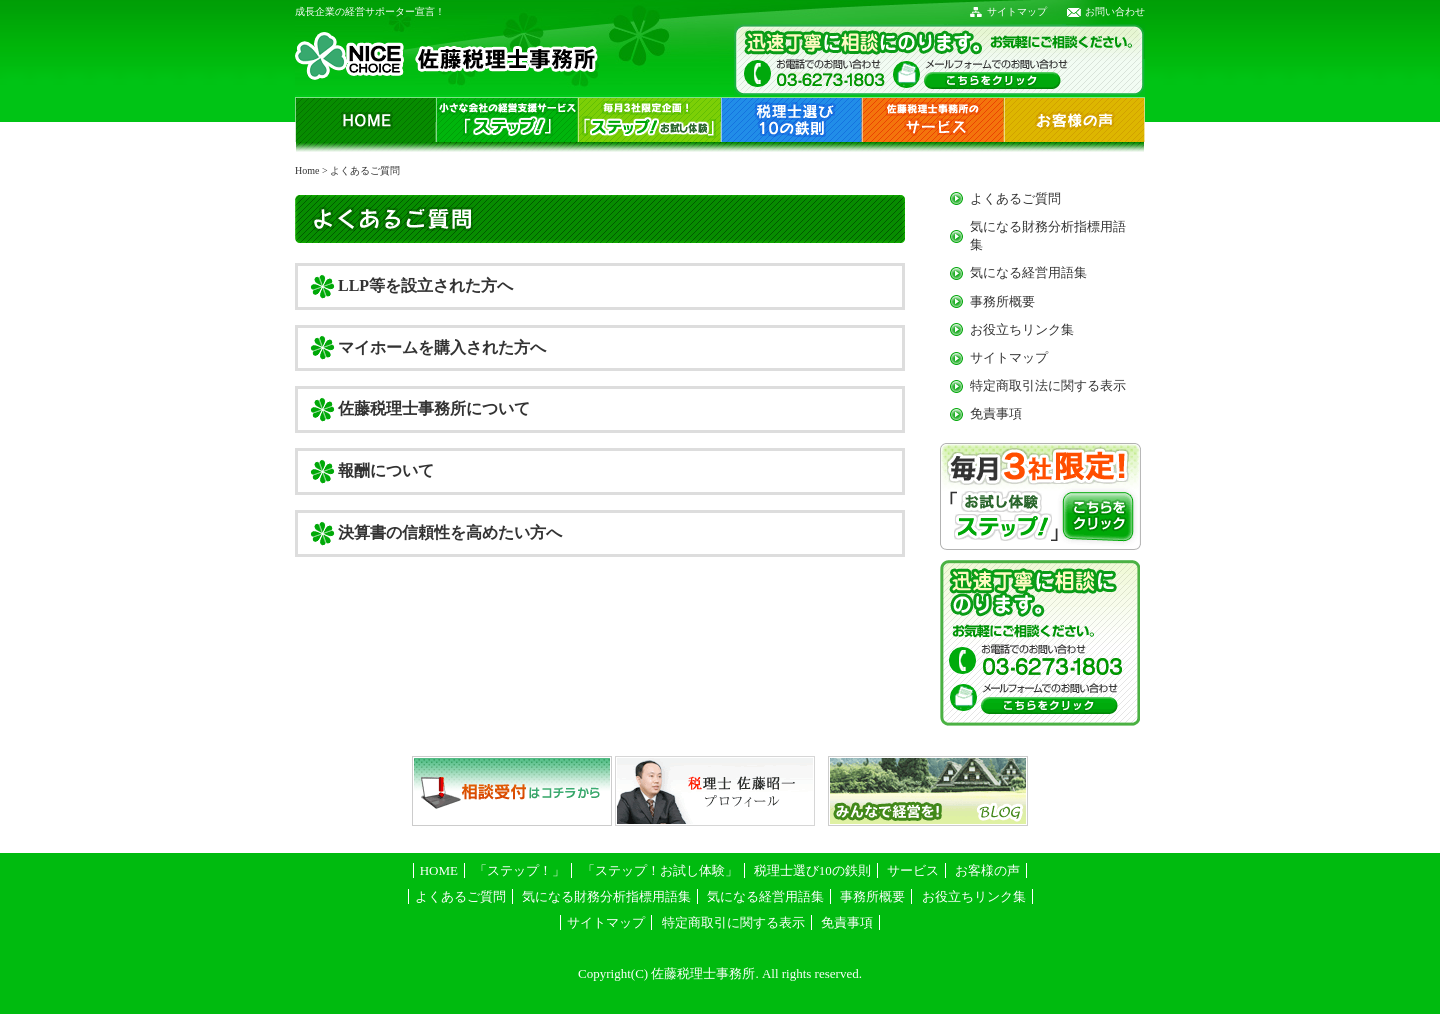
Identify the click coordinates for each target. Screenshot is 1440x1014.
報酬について (386, 470)
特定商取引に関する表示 (733, 922)
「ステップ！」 (519, 870)
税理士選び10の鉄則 (812, 870)
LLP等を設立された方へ (425, 285)
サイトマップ (1017, 11)
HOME (439, 870)
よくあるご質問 (1015, 198)
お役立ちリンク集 (1022, 329)
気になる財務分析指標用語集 (606, 896)
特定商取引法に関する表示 (1048, 385)
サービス (913, 870)
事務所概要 (1002, 301)
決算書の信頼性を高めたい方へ (450, 532)
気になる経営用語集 (1028, 272)
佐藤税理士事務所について (434, 408)
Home (307, 170)
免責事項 (996, 413)
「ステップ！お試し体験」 (660, 870)
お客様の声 (987, 870)
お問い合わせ (1115, 11)
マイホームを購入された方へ (442, 347)
